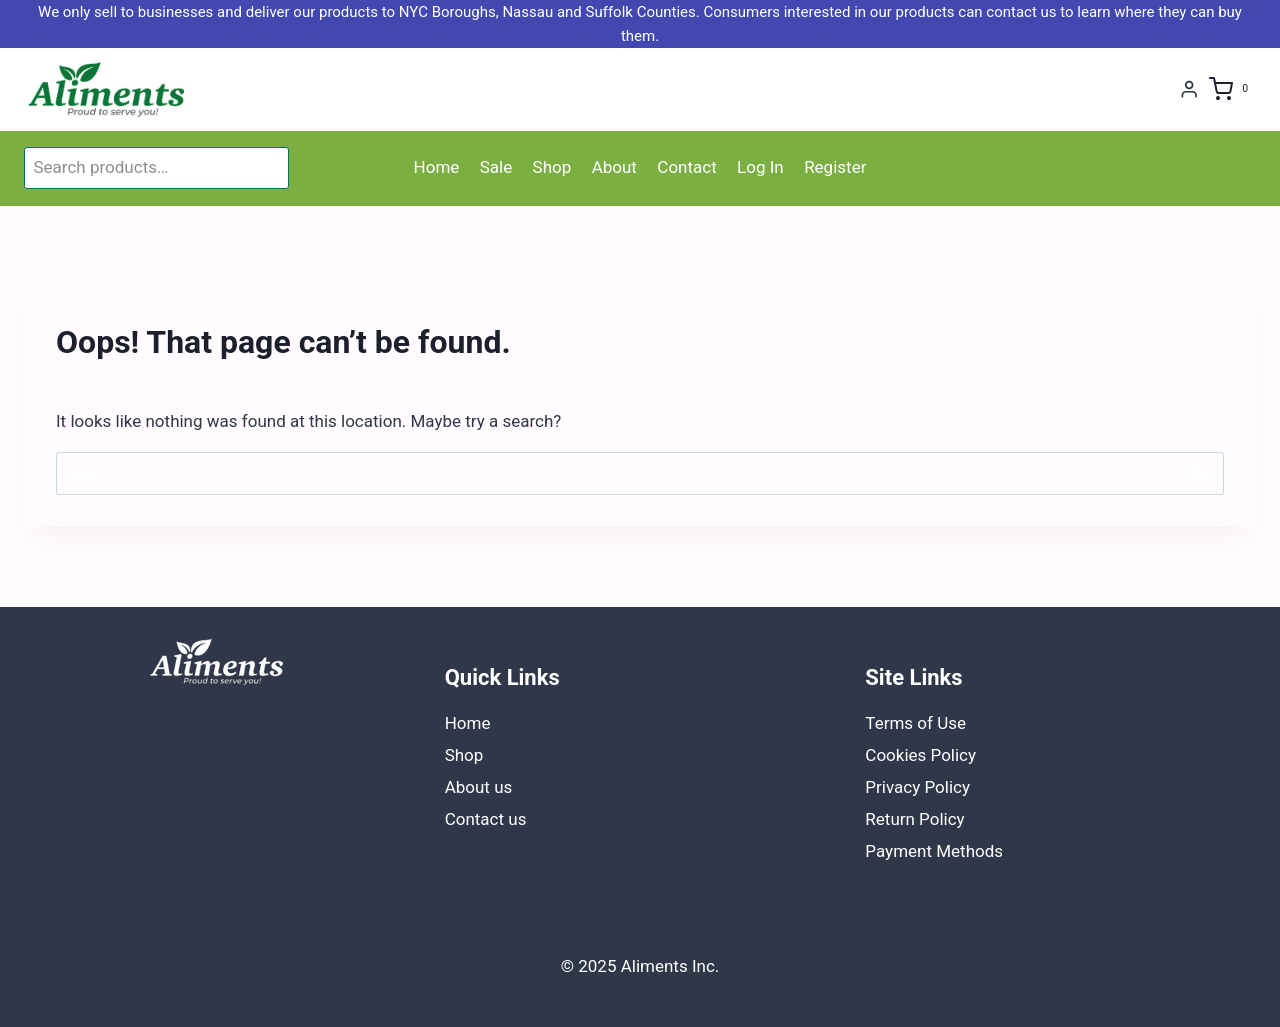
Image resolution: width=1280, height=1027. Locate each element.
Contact (686, 167)
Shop (552, 167)
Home (437, 167)
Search (270, 168)
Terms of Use (915, 723)
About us (479, 787)
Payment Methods (934, 851)
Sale (496, 167)
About (614, 167)
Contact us (486, 819)
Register (835, 167)
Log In (760, 167)
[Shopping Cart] (1232, 89)
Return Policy (914, 819)
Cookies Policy (920, 755)
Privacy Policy (917, 787)
